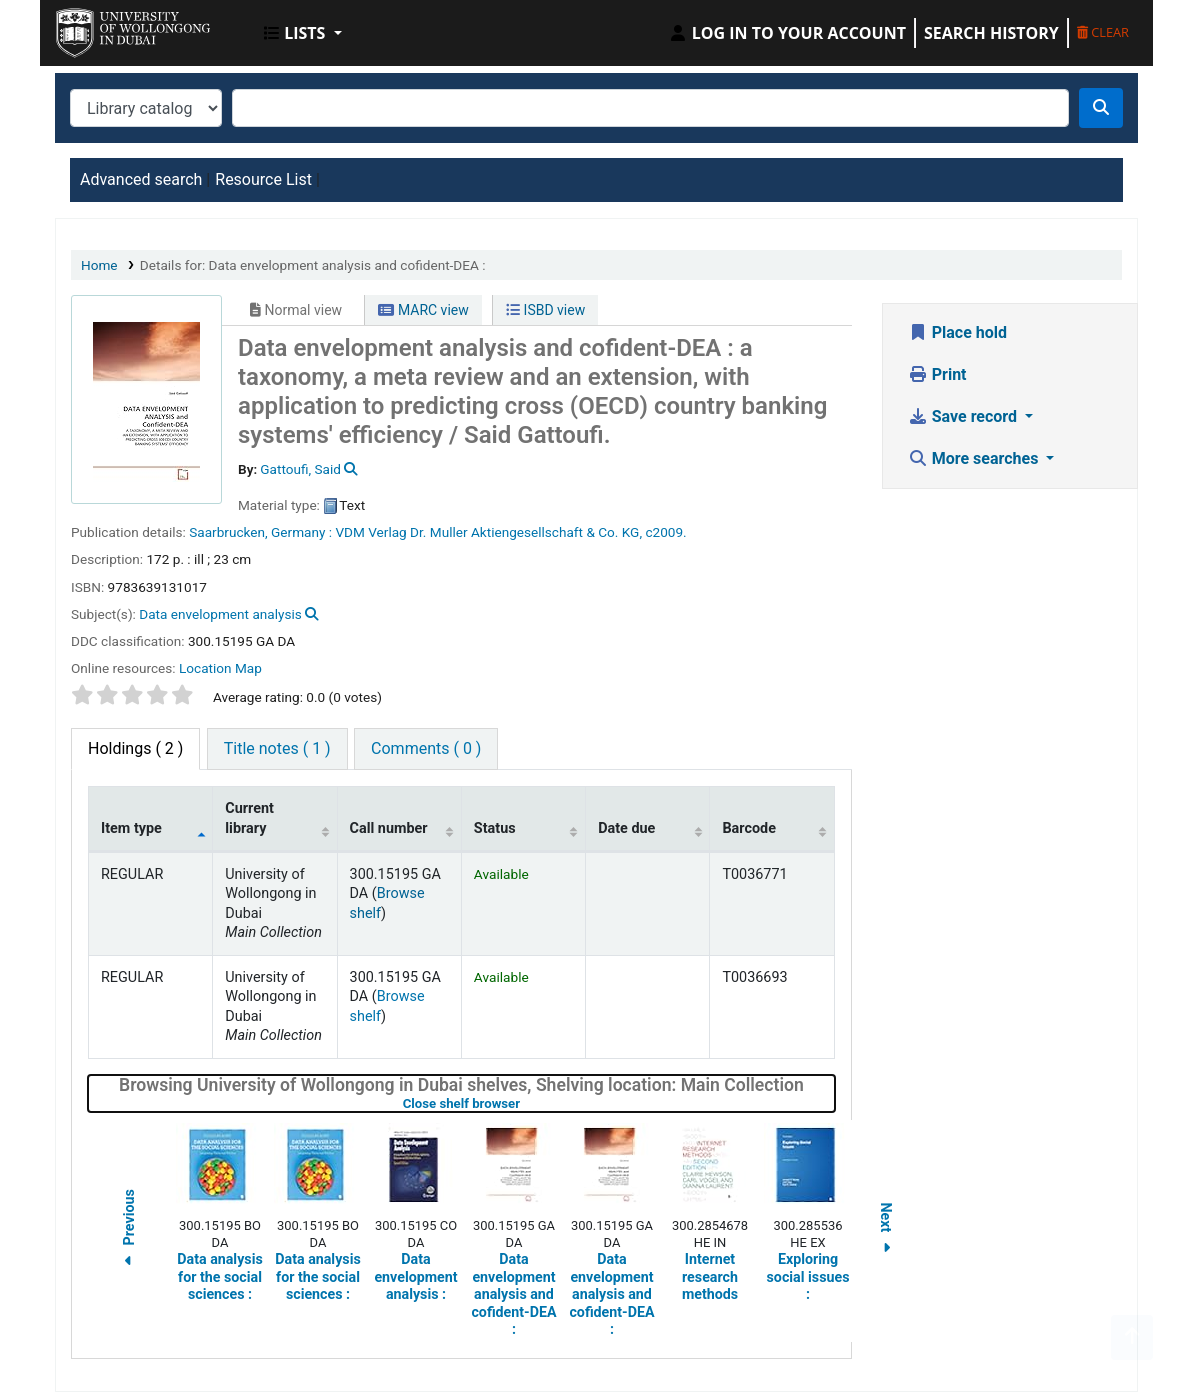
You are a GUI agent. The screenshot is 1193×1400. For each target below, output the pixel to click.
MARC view (423, 310)
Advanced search (141, 179)
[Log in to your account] (787, 33)
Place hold (957, 332)
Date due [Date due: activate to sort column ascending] (626, 828)
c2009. (665, 532)
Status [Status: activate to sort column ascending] (495, 828)
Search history (991, 33)
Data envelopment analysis (220, 614)
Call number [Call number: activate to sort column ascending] (389, 828)
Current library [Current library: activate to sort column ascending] (249, 818)
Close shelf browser (525, 1103)
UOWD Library (106, 28)
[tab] (277, 749)
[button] (303, 33)
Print (937, 374)
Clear (1103, 32)
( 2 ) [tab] (135, 748)
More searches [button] (975, 458)
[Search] (1101, 108)
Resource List (263, 179)
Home (99, 265)
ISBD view (545, 310)
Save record (964, 416)
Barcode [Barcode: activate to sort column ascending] (749, 828)
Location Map (220, 668)
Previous (129, 1230)
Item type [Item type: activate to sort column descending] (131, 828)
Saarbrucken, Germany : (260, 532)
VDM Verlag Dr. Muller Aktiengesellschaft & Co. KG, (488, 532)
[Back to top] (1132, 1337)
